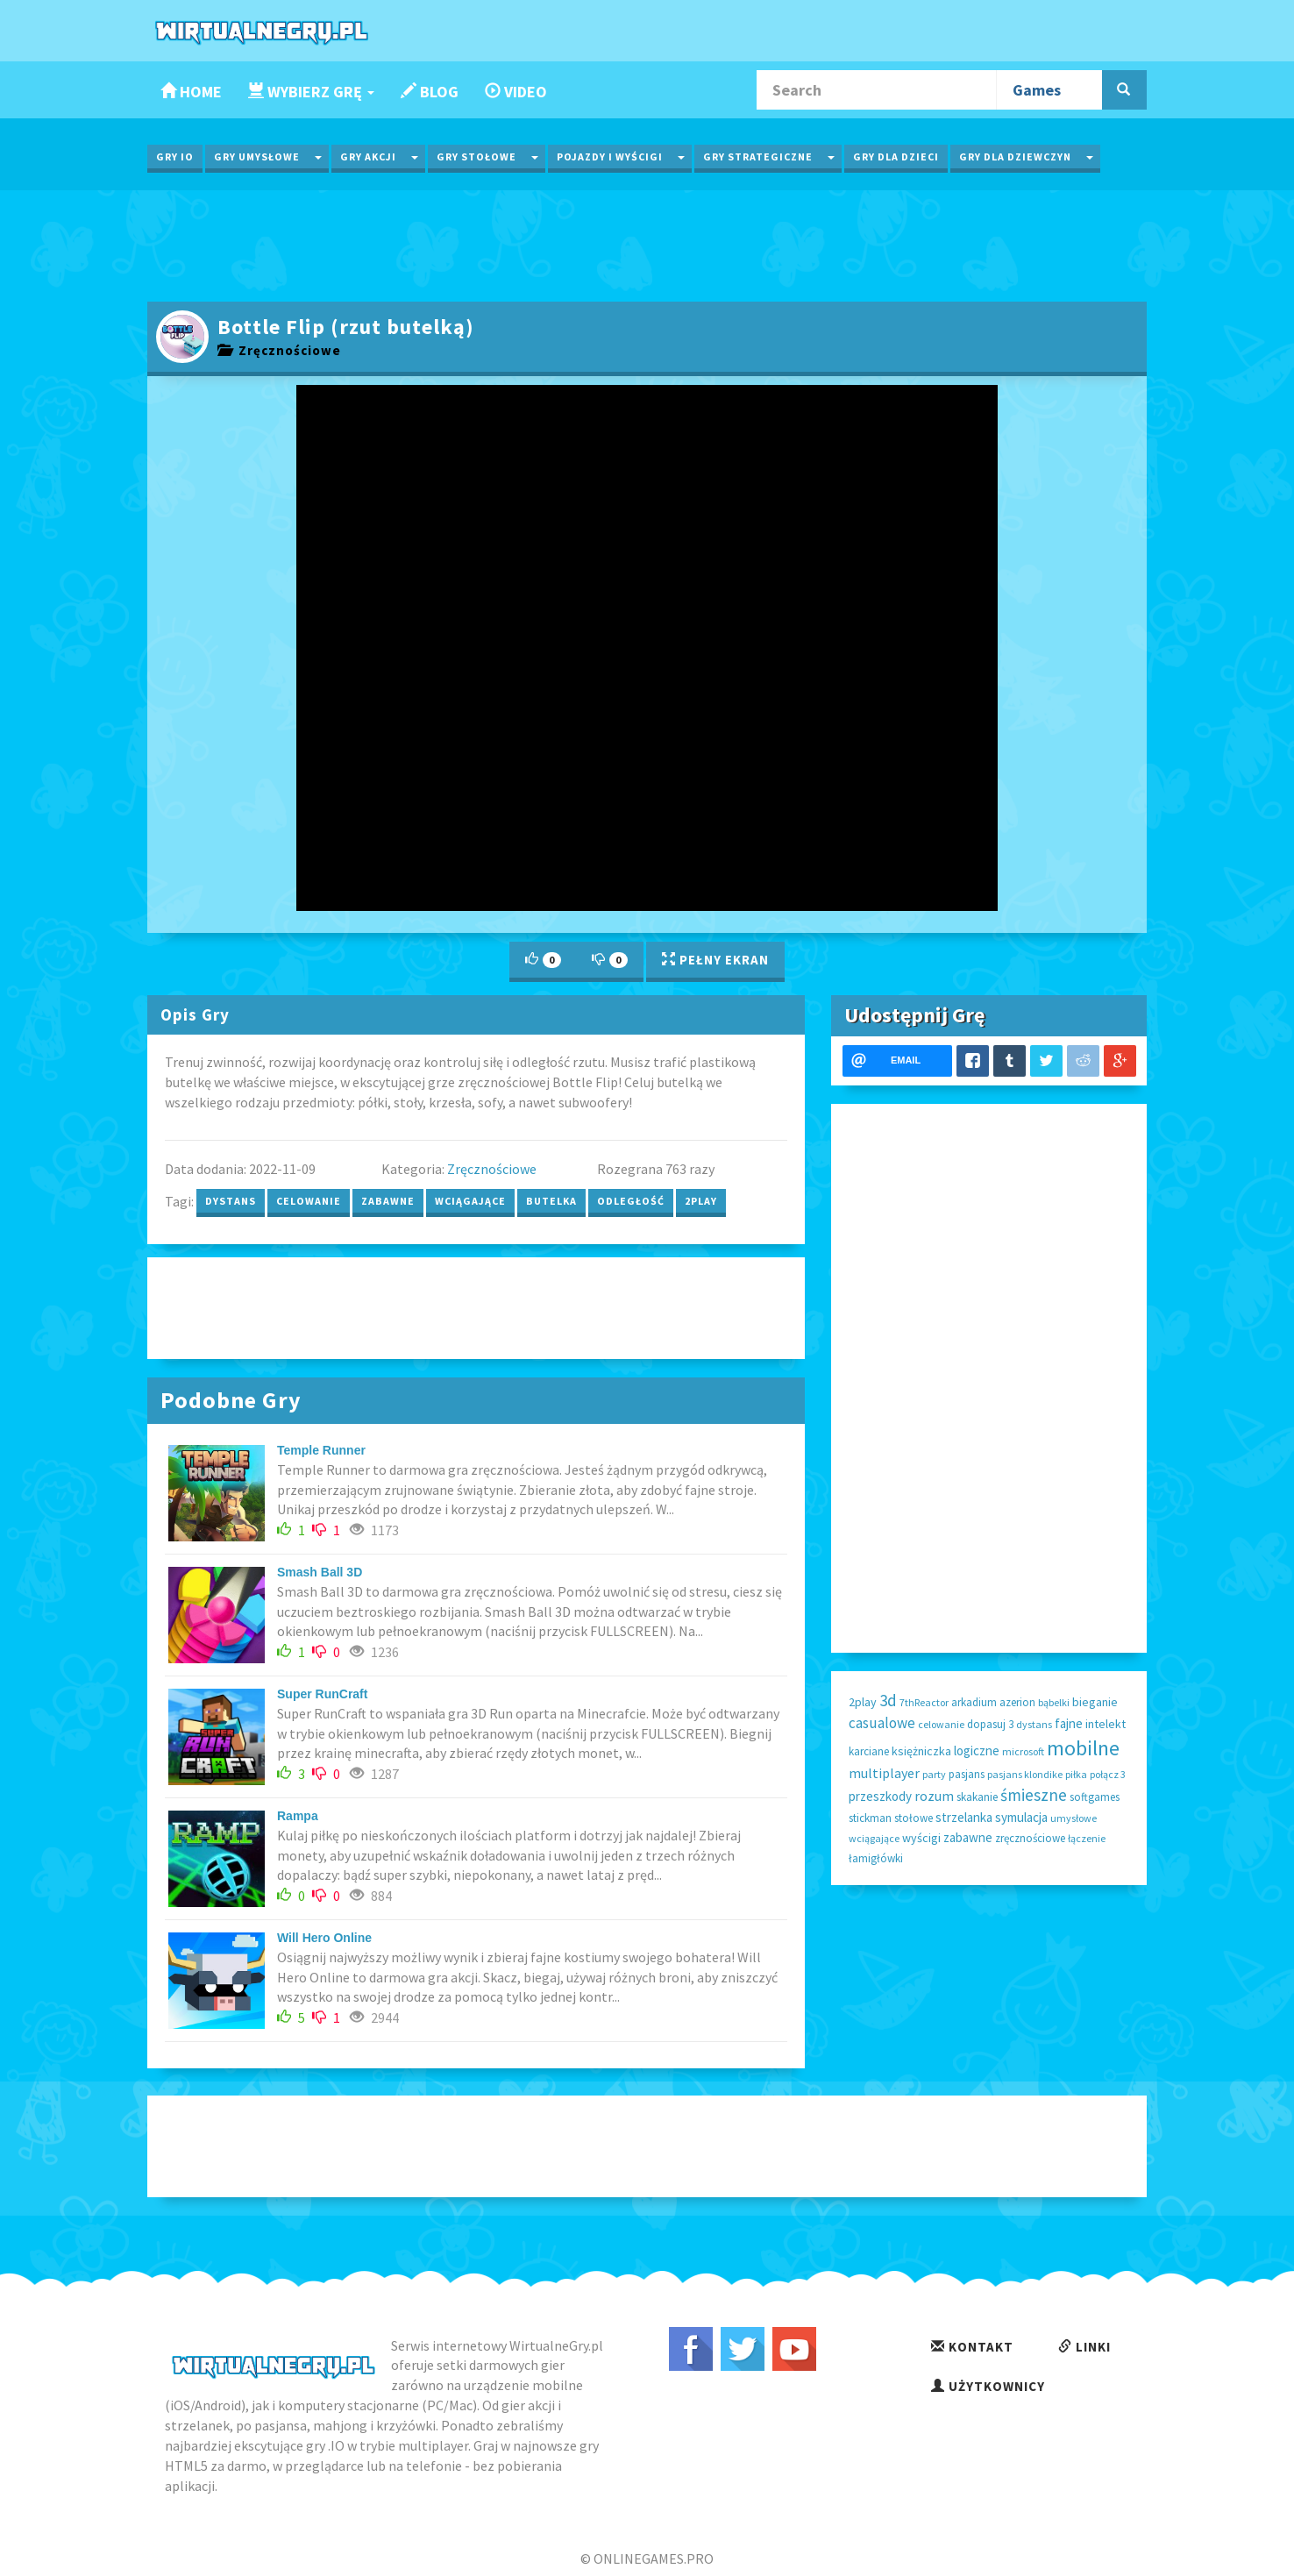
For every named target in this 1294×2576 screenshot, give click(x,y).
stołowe (913, 1818)
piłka (1076, 1774)
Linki (1084, 2346)
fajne (1069, 1723)
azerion (1017, 1702)
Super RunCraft (322, 1694)
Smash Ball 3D (319, 1572)
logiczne (976, 1750)
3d (888, 1700)
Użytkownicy (988, 2386)
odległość (631, 1200)
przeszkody (880, 1796)
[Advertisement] (647, 243)
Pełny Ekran (715, 959)
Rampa (297, 1816)
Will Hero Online (324, 1938)
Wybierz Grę (311, 92)
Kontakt (972, 2346)
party (934, 1774)
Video (516, 92)
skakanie (977, 1797)
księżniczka (921, 1751)
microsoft (1023, 1751)
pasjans (967, 1774)
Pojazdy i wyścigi (610, 156)
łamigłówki (876, 1858)
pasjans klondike (1025, 1774)
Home (191, 92)
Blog (430, 92)
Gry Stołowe (476, 156)
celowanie (308, 1200)
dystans (230, 1200)
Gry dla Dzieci (896, 156)
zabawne (388, 1200)
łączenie (1087, 1838)
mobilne (1083, 1747)
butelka (551, 1200)
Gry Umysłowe (257, 156)
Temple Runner (321, 1450)
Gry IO (175, 156)
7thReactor (924, 1702)
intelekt (1105, 1724)
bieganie (1095, 1702)
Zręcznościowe (279, 350)
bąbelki (1054, 1702)
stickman (870, 1818)
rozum (934, 1795)
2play (701, 1200)
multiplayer (884, 1773)
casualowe (882, 1723)
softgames (1095, 1797)
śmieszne (1033, 1794)
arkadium (974, 1702)
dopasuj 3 (990, 1724)
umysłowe (1073, 1818)
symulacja (1021, 1817)
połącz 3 (1108, 1774)
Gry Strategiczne (758, 156)
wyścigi (921, 1838)
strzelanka (963, 1817)
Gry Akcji (368, 156)
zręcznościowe (1030, 1838)
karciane (869, 1751)
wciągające (470, 1200)
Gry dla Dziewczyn (1015, 156)
